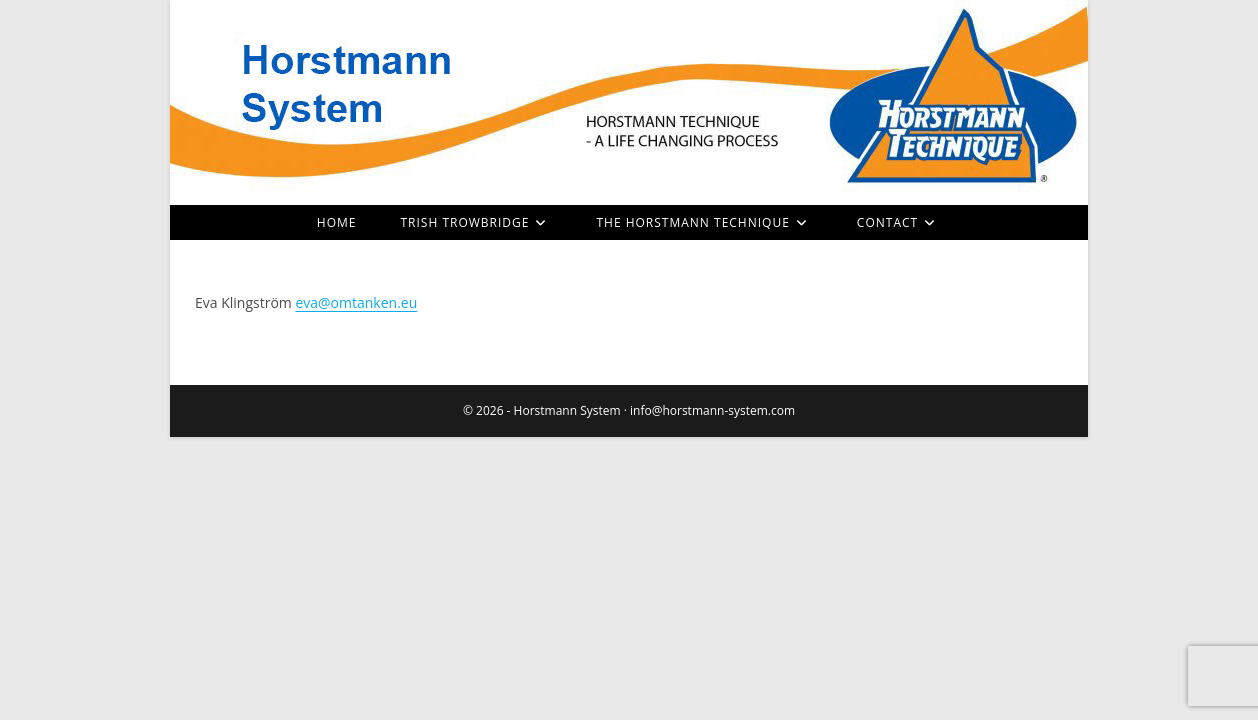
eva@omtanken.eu (356, 302)
